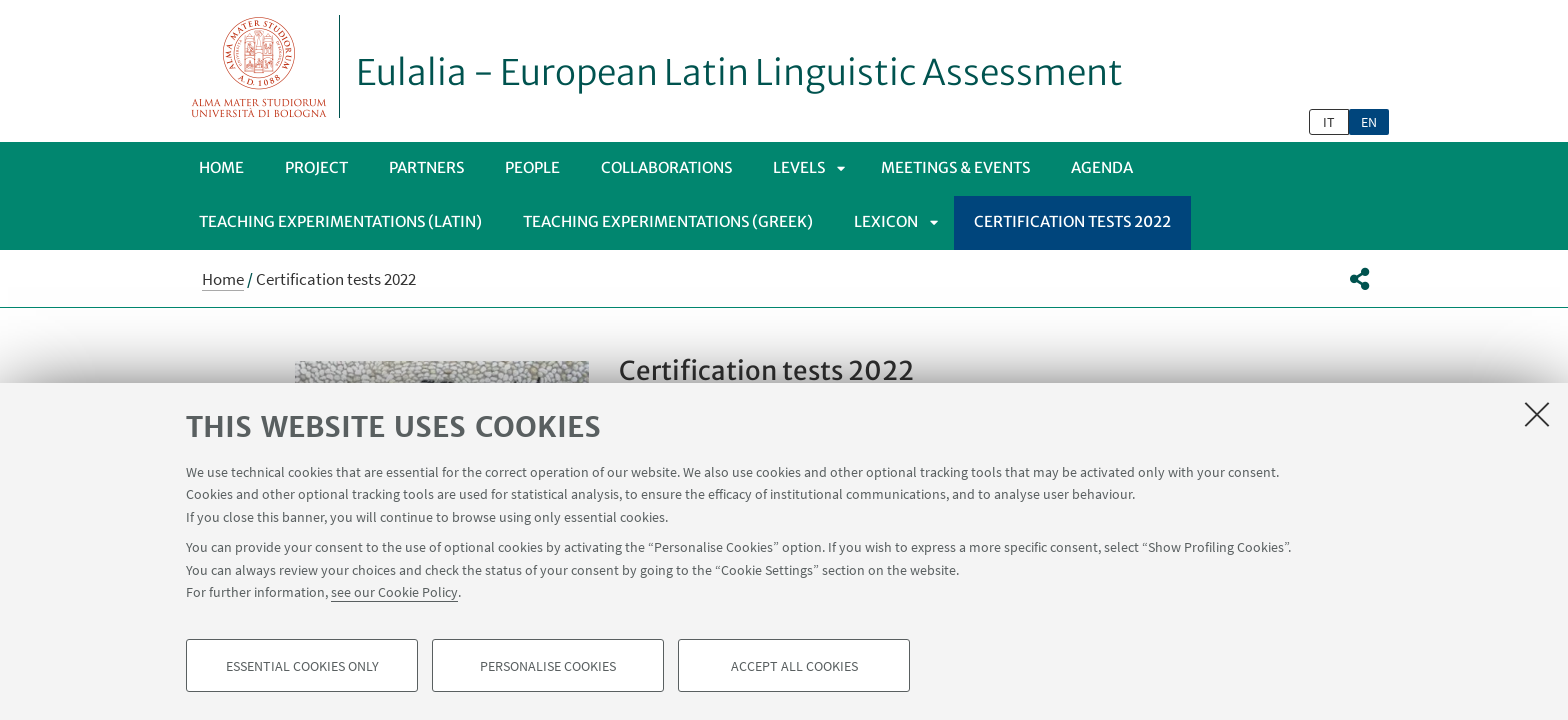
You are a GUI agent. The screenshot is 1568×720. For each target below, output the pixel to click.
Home (221, 167)
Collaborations (666, 167)
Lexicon (886, 221)
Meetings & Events (955, 167)
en (1369, 122)
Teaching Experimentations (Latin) (340, 221)
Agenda (1102, 167)
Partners (426, 167)
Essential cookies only (302, 666)
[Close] (1537, 414)
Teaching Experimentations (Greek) (668, 221)
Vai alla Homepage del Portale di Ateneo (259, 66)
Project (316, 167)
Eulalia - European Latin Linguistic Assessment (739, 73)
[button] (1359, 279)
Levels (799, 167)
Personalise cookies (548, 666)
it (1329, 122)
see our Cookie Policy (394, 592)
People (532, 167)
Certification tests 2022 (1072, 221)
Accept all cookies (794, 666)
